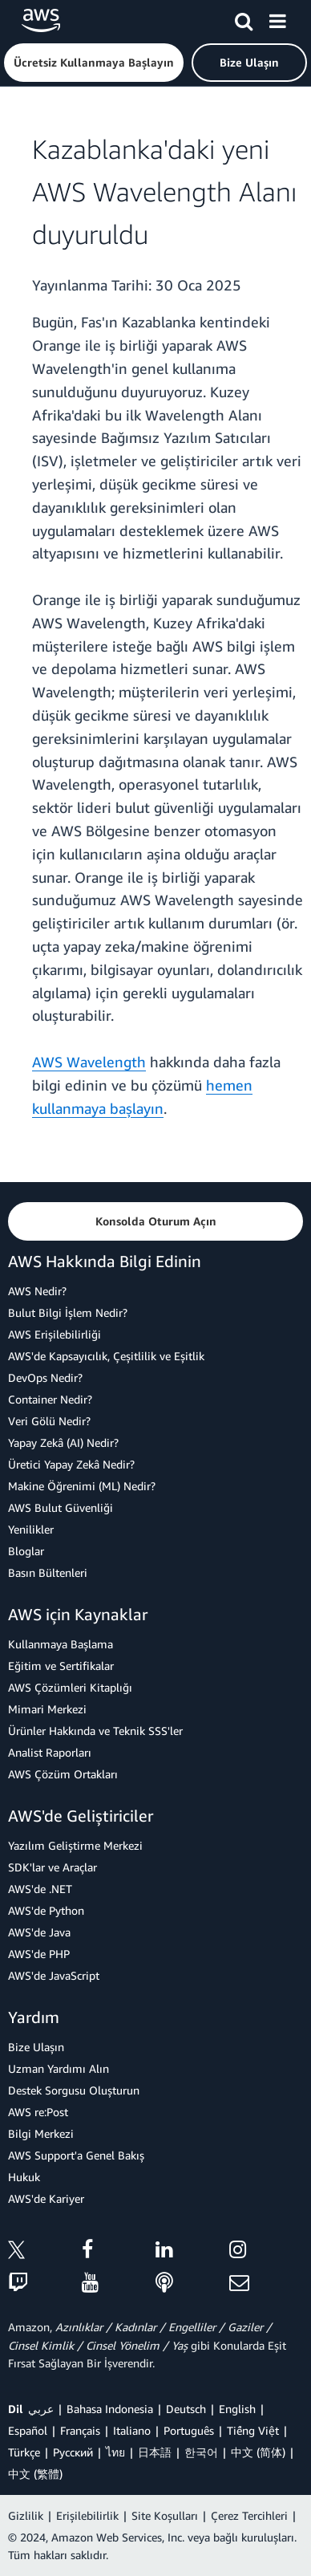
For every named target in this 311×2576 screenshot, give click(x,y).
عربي (41, 2409)
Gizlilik (25, 2515)
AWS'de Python (46, 1910)
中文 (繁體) (35, 2474)
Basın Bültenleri (47, 1572)
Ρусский (73, 2452)
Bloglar (26, 1551)
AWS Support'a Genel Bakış (76, 2155)
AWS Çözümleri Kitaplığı (70, 1687)
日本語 (155, 2452)
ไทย (115, 2452)
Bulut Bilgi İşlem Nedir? (67, 1312)
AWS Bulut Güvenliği (60, 1507)
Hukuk (24, 2177)
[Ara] (244, 18)
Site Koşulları (164, 2515)
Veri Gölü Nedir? (49, 1421)
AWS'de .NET (40, 1888)
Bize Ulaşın (36, 2047)
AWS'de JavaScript (53, 1975)
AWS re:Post (38, 2112)
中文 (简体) (258, 2452)
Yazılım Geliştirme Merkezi (75, 1845)
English (237, 2409)
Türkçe (24, 2452)
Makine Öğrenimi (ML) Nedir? (82, 1486)
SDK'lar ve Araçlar (52, 1867)
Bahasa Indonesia (110, 2409)
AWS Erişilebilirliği (54, 1334)
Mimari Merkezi (47, 1709)
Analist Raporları (49, 1752)
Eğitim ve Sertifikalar (61, 1665)
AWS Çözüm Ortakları (63, 1774)
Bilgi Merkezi (41, 2133)
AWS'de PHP (39, 1953)
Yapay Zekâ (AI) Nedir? (63, 1442)
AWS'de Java (39, 1932)
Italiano (132, 2430)
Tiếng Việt (253, 2430)
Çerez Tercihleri (249, 2515)
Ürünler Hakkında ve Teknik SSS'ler (95, 1730)
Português (189, 2430)
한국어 (201, 2452)
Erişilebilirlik (87, 2515)
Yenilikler (31, 1529)
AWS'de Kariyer (46, 2198)
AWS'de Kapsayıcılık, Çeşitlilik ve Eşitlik (106, 1356)
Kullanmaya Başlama (60, 1644)
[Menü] (277, 18)
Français (80, 2430)
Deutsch (186, 2409)
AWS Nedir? (37, 1291)
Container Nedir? (50, 1399)
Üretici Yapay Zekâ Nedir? (71, 1464)
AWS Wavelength (89, 1062)
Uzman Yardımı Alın (58, 2068)
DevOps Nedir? (45, 1377)
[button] (94, 62)
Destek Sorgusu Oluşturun (73, 2090)
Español (27, 2430)
